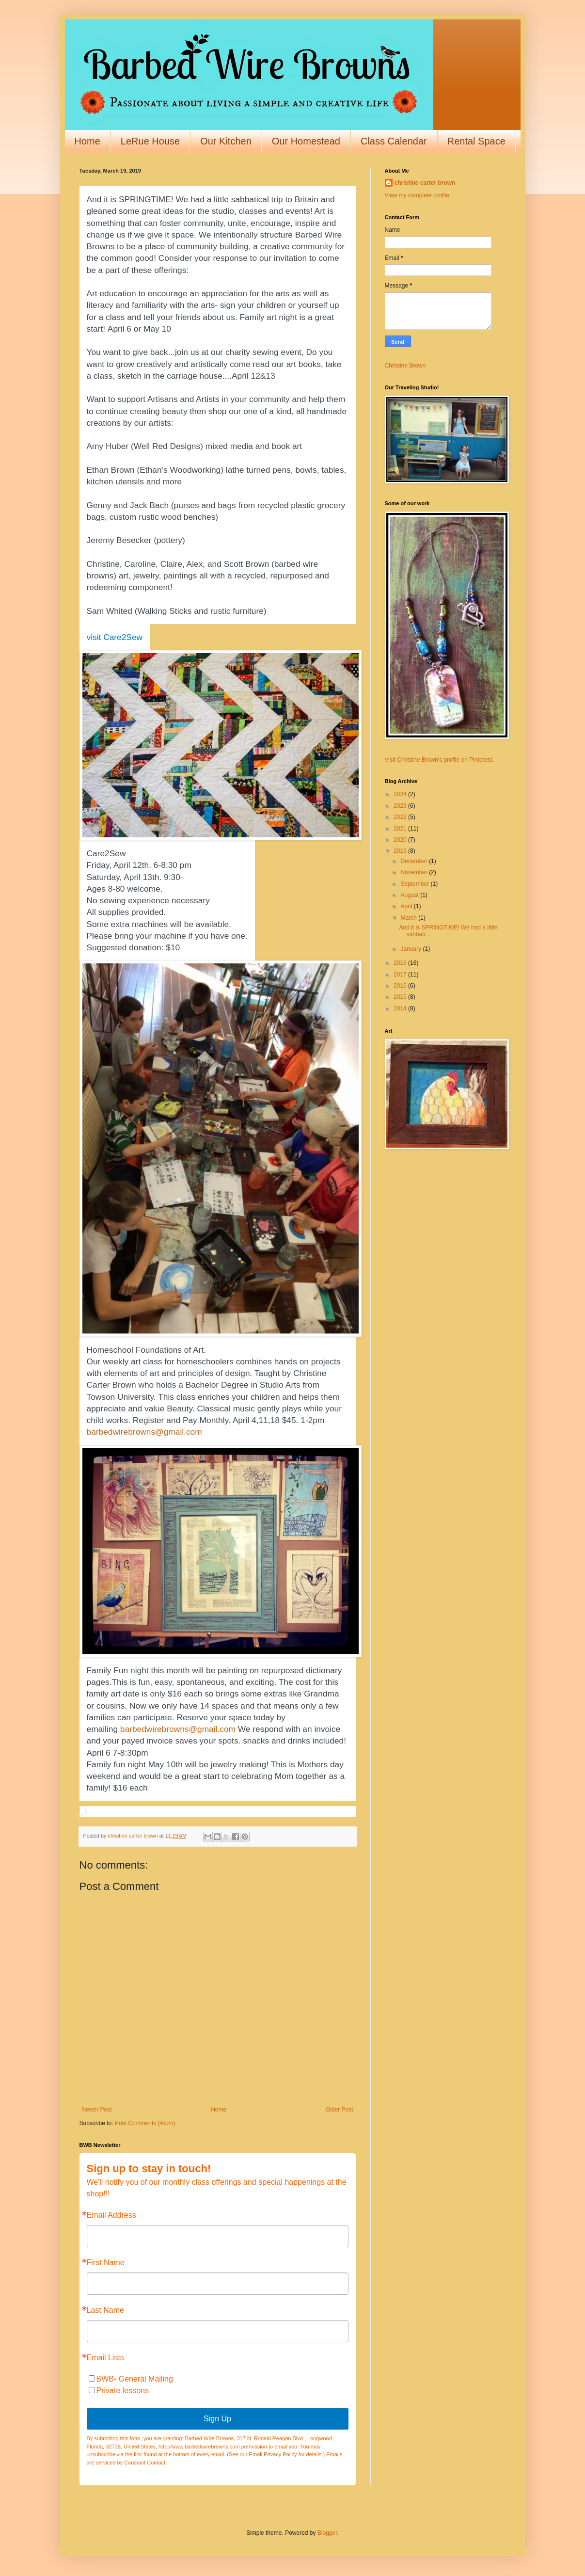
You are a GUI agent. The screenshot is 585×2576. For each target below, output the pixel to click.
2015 (401, 996)
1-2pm (312, 1420)
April (406, 906)
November (414, 872)
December (414, 861)
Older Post (339, 2109)
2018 (401, 963)
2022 (401, 817)
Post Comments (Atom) (145, 2123)
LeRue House (150, 141)
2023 (401, 805)
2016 (401, 985)
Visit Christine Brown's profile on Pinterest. (439, 759)
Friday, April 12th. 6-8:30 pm (139, 865)
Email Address (111, 2215)
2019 (401, 851)
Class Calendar (394, 141)
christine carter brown (425, 182)
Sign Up (217, 2419)
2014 (401, 1008)
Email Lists (105, 2358)
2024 (401, 794)
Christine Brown (405, 365)
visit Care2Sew (115, 637)
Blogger (327, 2532)
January (411, 948)
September (415, 883)
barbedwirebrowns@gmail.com (144, 1432)
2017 (401, 974)
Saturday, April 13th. (124, 877)
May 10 (157, 329)
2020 (401, 839)
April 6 (119, 329)
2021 (401, 828)
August (410, 895)
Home (87, 141)
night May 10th (155, 1764)
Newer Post (97, 2109)
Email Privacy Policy (273, 2454)
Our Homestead (306, 141)
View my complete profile (417, 195)
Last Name (105, 2310)
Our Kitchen (226, 141)
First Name (106, 2263)
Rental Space (476, 141)
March (409, 917)
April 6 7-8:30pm (117, 1753)
